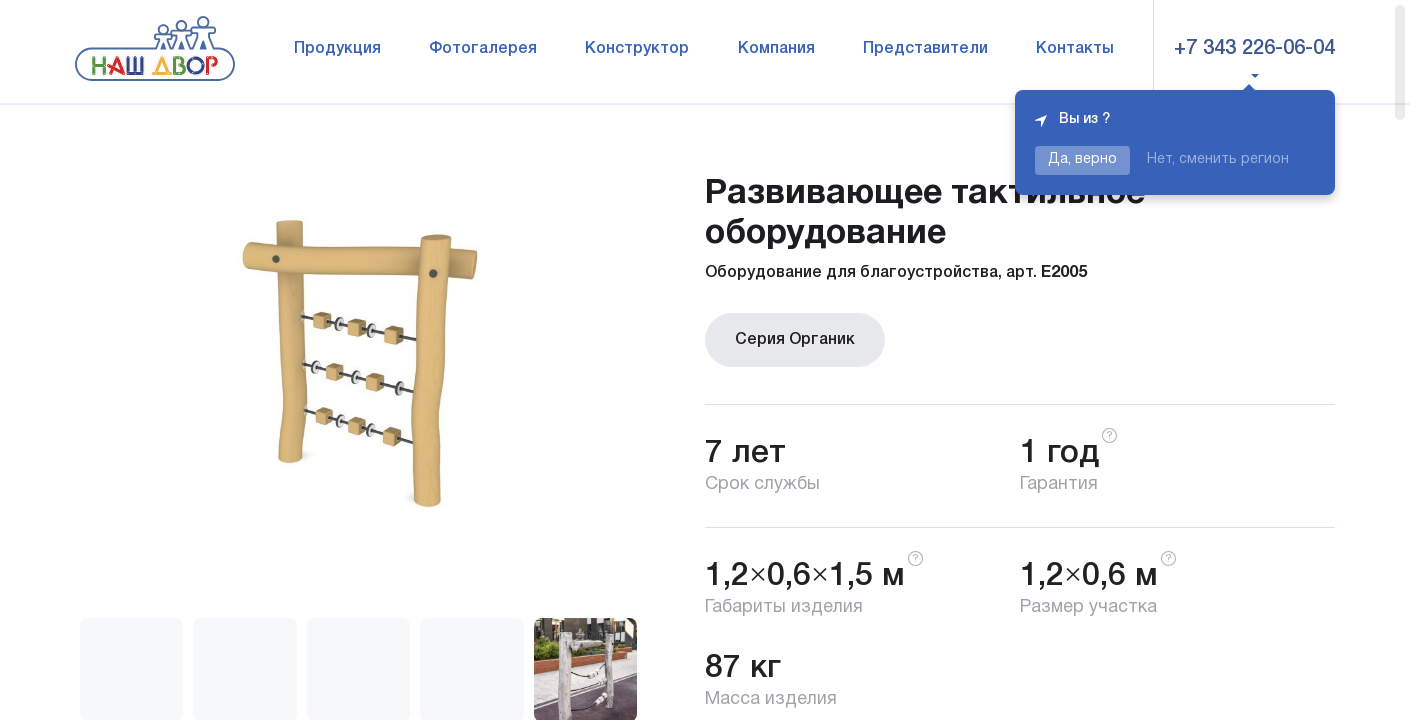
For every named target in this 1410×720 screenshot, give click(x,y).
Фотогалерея (483, 49)
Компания (776, 49)
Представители (925, 49)
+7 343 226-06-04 (1254, 49)
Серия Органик (795, 340)
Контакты (1075, 49)
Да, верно (1082, 159)
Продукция (337, 49)
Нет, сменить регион (1218, 159)
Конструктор (637, 49)
